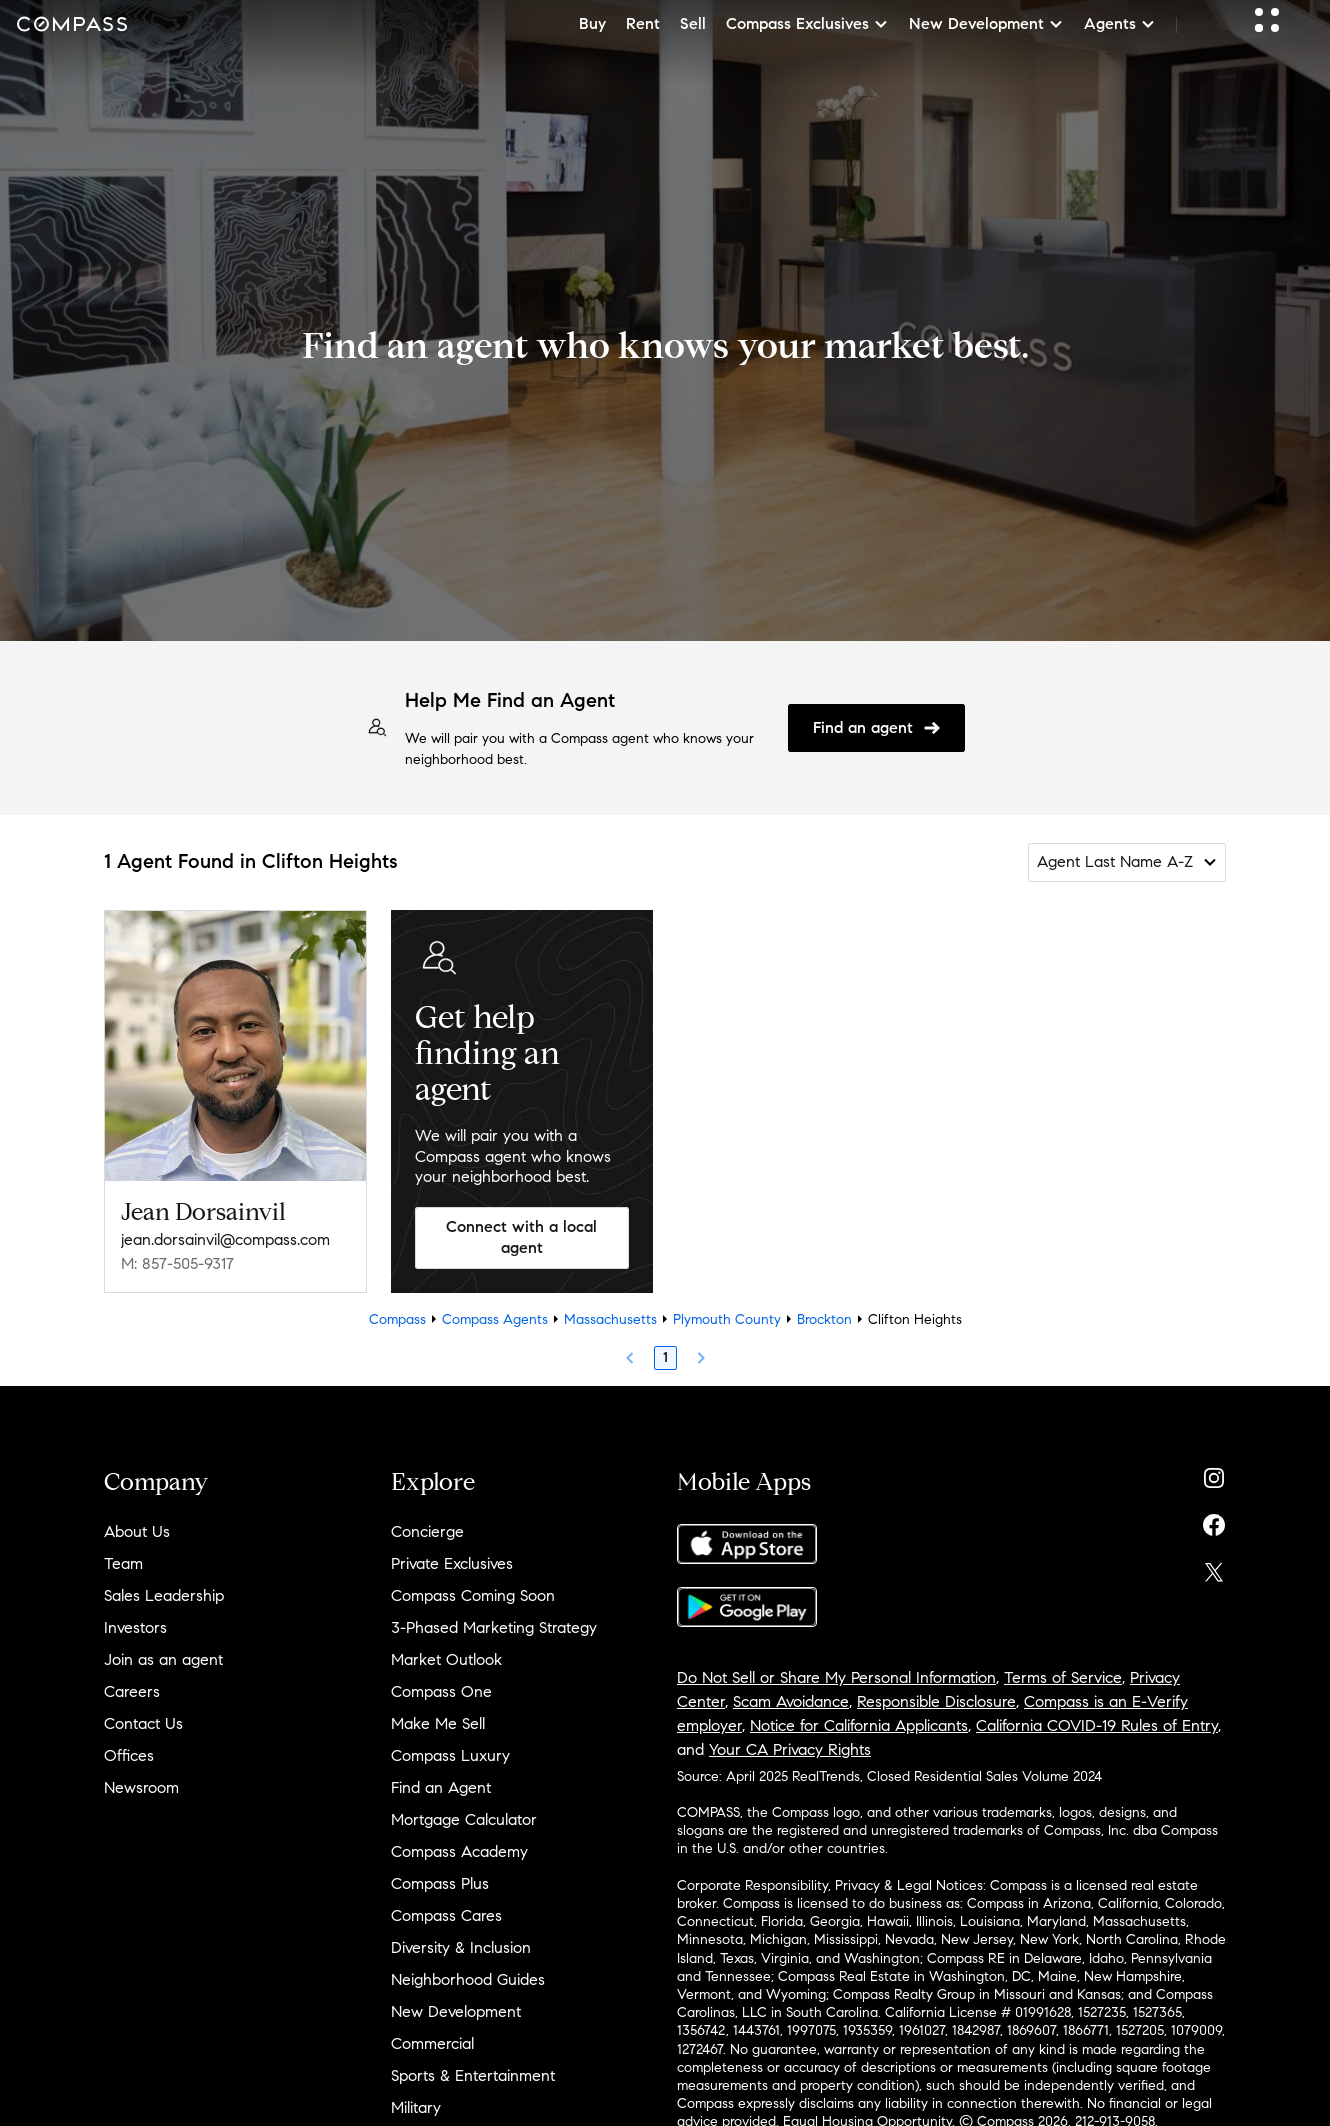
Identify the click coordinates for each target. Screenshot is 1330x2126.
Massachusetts (610, 1319)
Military (416, 2107)
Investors (135, 1627)
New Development (456, 2011)
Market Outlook (446, 1659)
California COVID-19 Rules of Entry (1097, 1725)
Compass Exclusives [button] (807, 23)
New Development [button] (986, 23)
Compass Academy (459, 1851)
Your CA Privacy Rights (790, 1749)
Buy (592, 23)
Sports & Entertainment (473, 2075)
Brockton (824, 1319)
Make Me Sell (438, 1723)
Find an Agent (441, 1787)
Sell (693, 23)
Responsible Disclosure (936, 1701)
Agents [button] (1120, 23)
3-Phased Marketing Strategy (494, 1627)
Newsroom (141, 1787)
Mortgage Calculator (464, 1819)
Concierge (427, 1531)
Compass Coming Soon (473, 1595)
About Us (137, 1531)
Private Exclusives (452, 1563)
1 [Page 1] (665, 1357)
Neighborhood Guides (468, 1979)
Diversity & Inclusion (461, 1947)
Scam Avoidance (791, 1701)
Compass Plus (440, 1883)
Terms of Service (1063, 1677)
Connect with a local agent (521, 1237)
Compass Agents (495, 1319)
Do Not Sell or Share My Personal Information (836, 1677)
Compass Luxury (450, 1755)
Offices (129, 1755)
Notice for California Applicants (859, 1725)
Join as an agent (163, 1659)
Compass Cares (446, 1915)
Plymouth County (727, 1319)
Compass (397, 1319)
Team (123, 1563)
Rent (643, 23)
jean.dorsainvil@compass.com (225, 1239)
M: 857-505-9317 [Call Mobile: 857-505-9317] (177, 1263)
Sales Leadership (164, 1595)
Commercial (432, 2043)
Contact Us (143, 1723)
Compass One (441, 1691)
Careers (132, 1691)
